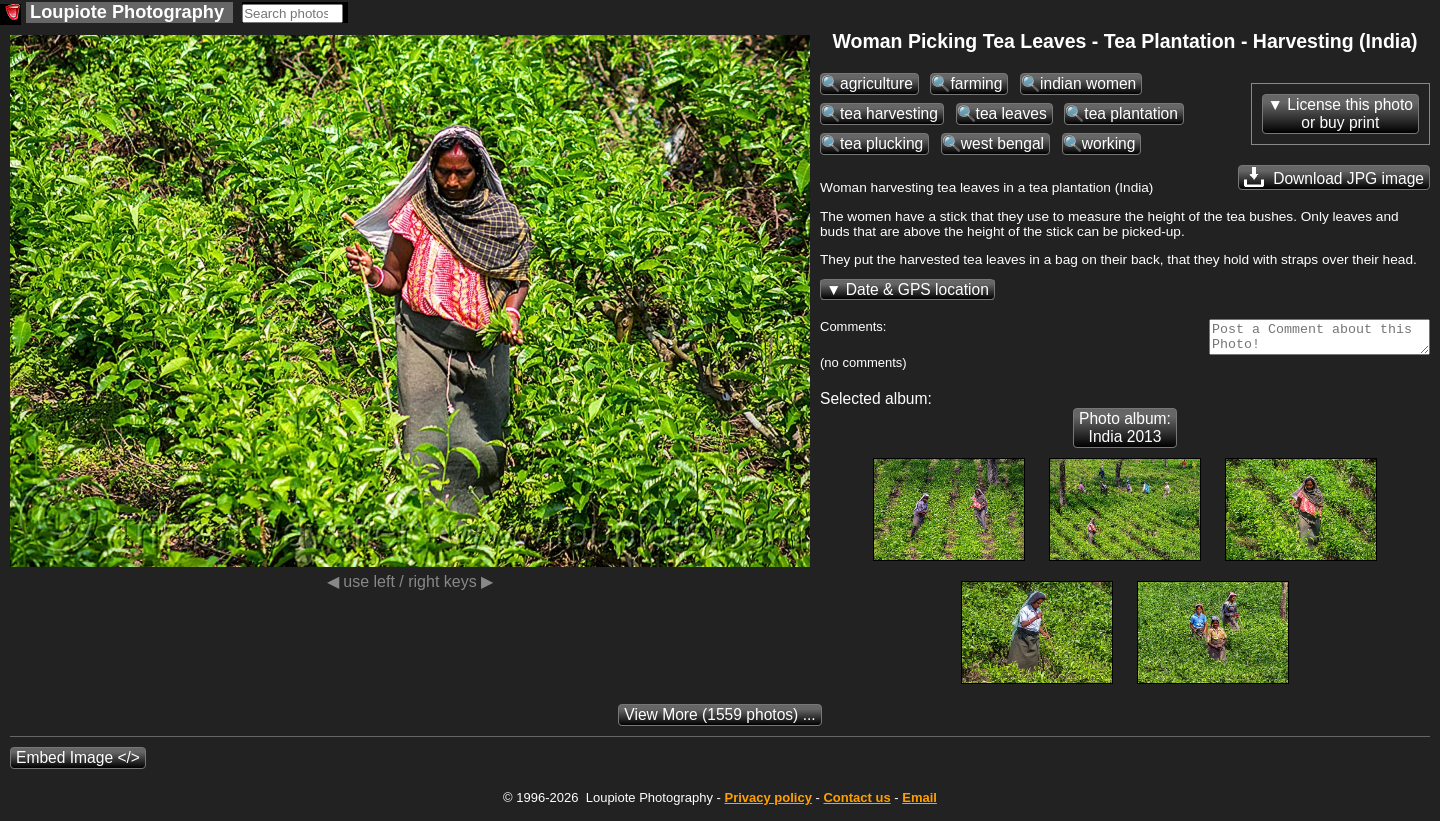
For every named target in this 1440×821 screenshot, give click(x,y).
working (1109, 143)
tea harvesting (889, 113)
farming (976, 83)
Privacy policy (767, 803)
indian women (1088, 83)
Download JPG (1334, 177)
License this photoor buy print (1350, 113)
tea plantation (1131, 113)
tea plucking (881, 143)
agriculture (876, 83)
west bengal (1002, 143)
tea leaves (1011, 113)
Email (919, 803)
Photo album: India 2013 (1125, 433)
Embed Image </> (78, 763)
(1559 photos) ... (719, 720)
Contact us (856, 803)
